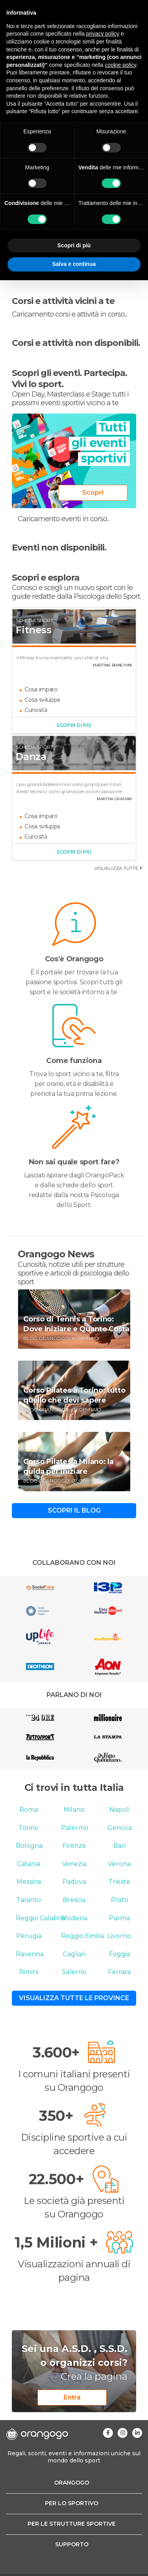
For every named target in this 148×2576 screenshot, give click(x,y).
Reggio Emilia (82, 1936)
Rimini (28, 1972)
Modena (74, 1918)
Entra (72, 2397)
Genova (119, 1828)
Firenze (74, 1845)
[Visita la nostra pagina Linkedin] (137, 2433)
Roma (28, 1809)
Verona (119, 1864)
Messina (29, 1881)
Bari (119, 1845)
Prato (119, 1900)
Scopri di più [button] (74, 245)
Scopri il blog (74, 1510)
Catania (28, 1864)
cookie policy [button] (120, 65)
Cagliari (74, 1954)
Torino (29, 1828)
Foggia (119, 1954)
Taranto (28, 1900)
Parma (119, 1918)
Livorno (119, 1936)
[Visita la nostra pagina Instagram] (122, 2433)
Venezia (74, 1864)
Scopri (92, 492)
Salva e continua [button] (74, 264)
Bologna (29, 1845)
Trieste (119, 1881)
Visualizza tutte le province (74, 1998)
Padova (74, 1881)
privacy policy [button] (102, 33)
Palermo (74, 1828)
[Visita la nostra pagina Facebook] (108, 2433)
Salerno (74, 1972)
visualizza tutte (118, 868)
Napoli (119, 1809)
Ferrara (119, 1972)
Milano (74, 1809)
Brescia (74, 1900)
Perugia (28, 1936)
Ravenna (30, 1954)
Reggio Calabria (40, 1918)
